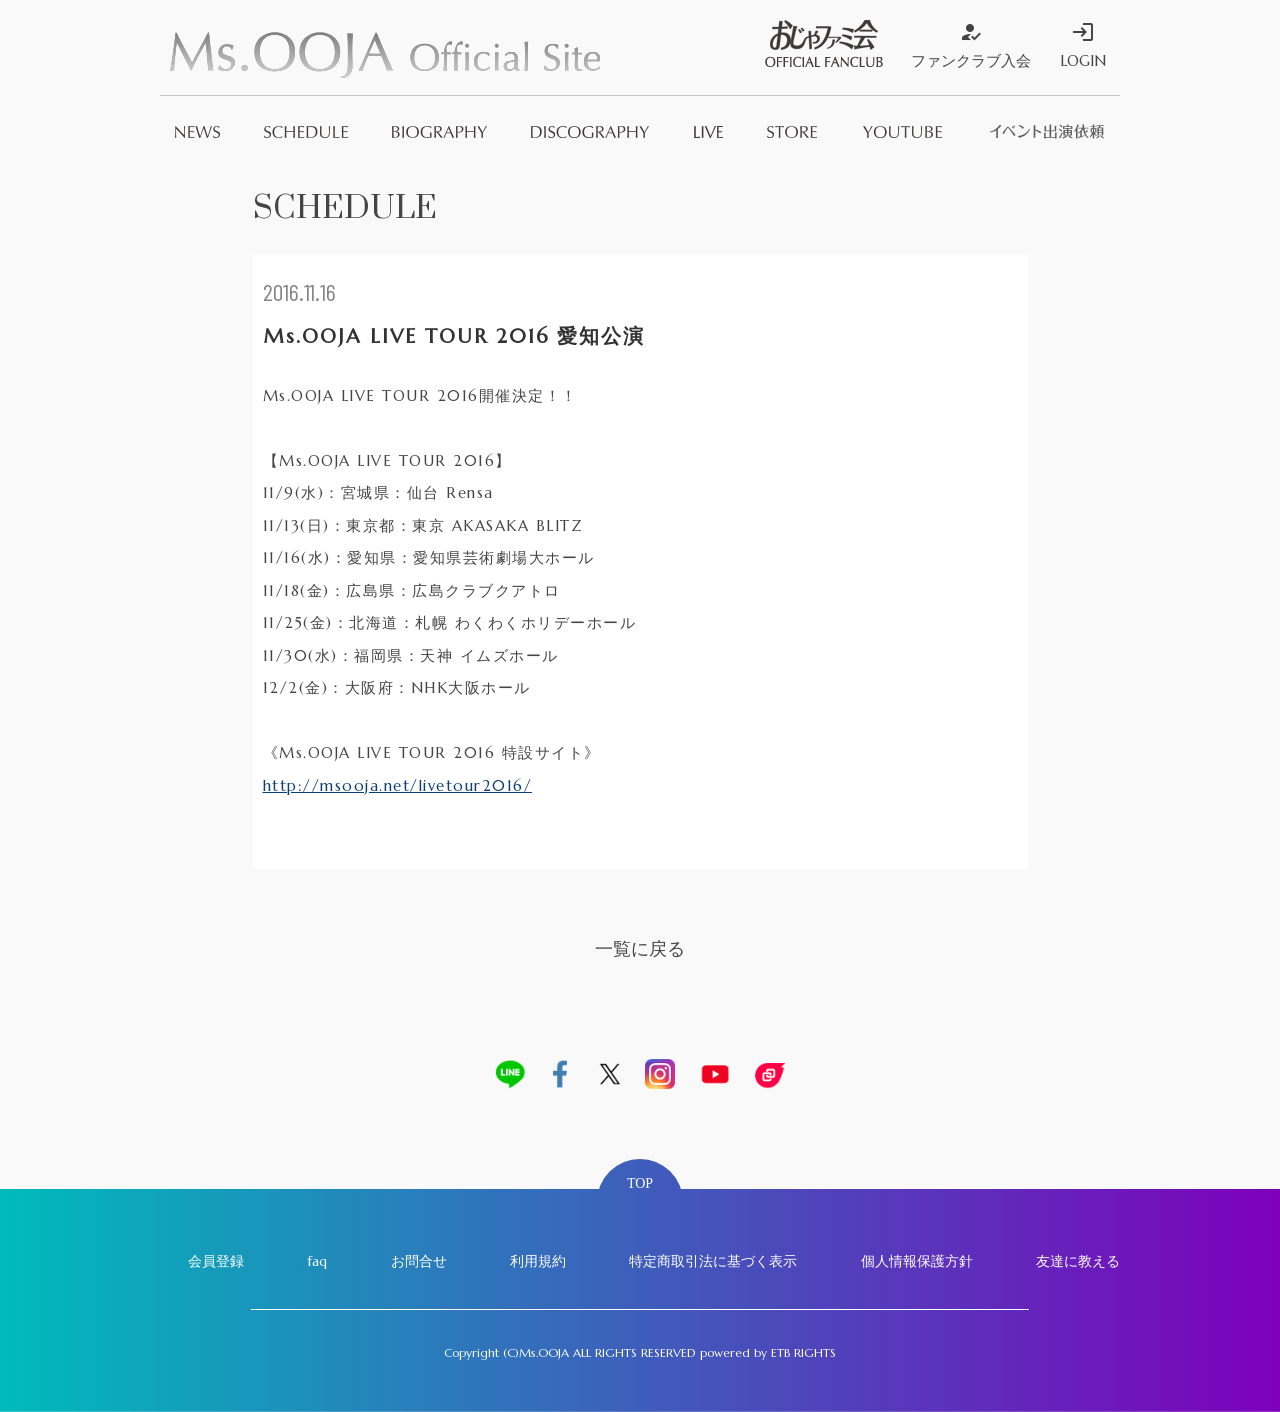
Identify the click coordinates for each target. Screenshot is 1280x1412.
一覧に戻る (640, 948)
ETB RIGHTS (803, 1352)
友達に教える (1078, 1261)
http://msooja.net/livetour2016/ (398, 785)
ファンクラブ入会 (971, 45)
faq (317, 1261)
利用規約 (538, 1261)
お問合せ (419, 1261)
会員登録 (216, 1261)
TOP (640, 1183)
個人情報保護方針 (917, 1261)
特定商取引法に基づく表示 (713, 1261)
